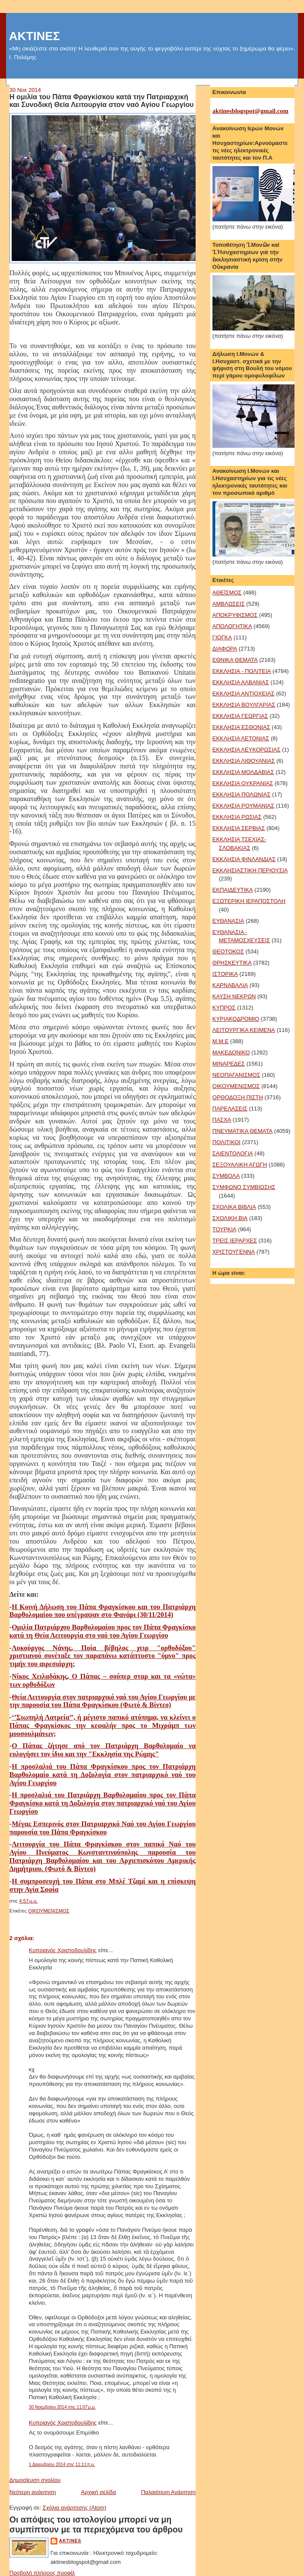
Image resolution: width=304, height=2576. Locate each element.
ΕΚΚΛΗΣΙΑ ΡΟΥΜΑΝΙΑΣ (243, 805)
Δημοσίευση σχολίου (35, 2480)
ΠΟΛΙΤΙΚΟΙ (226, 1142)
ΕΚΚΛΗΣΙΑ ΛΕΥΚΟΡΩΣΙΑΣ (246, 749)
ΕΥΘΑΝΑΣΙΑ (228, 921)
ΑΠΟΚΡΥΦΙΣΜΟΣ (234, 615)
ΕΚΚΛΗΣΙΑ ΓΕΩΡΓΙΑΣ (240, 716)
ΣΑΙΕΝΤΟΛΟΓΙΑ (232, 1153)
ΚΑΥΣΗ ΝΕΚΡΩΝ (234, 996)
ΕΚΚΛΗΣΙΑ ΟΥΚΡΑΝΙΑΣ (242, 783)
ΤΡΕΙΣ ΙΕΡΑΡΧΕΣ (234, 1240)
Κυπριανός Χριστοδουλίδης (63, 1950)
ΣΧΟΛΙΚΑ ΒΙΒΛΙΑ (234, 1207)
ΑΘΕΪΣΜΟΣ (227, 592)
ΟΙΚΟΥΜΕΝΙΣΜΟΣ (48, 1910)
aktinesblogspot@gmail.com (250, 110)
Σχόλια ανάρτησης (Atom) (74, 2507)
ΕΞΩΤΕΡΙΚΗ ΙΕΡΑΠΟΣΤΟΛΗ (248, 901)
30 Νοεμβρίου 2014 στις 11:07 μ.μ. (62, 2407)
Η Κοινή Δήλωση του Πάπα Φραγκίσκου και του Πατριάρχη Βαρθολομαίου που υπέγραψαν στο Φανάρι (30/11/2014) (103, 1611)
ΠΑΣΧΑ (221, 1120)
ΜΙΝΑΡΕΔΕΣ (228, 1063)
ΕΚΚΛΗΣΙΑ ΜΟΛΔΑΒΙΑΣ (243, 772)
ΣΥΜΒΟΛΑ (226, 1176)
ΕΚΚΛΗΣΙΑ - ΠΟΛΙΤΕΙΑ (241, 671)
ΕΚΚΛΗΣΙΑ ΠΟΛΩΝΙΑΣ (241, 794)
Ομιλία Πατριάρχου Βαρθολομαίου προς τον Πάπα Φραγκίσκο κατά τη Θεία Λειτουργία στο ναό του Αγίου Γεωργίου (103, 1631)
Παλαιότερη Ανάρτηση (168, 2492)
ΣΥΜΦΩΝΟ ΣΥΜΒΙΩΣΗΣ (244, 1187)
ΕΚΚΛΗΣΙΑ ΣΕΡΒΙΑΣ (238, 828)
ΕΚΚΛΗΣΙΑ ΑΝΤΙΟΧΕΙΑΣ (243, 693)
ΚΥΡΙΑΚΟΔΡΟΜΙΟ (235, 1019)
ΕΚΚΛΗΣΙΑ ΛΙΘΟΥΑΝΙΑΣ (243, 761)
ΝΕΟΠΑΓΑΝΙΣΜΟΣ (236, 1075)
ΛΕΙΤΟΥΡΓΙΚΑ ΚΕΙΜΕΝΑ (243, 1030)
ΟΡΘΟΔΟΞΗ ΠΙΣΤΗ (237, 1097)
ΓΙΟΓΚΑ (222, 637)
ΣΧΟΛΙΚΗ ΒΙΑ (230, 1218)
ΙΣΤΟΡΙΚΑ (225, 974)
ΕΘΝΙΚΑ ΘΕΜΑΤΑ (235, 660)
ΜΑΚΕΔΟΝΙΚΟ (231, 1052)
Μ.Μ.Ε (220, 1041)
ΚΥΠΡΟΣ (224, 1007)
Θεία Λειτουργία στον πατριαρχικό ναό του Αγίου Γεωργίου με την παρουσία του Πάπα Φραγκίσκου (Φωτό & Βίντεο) (103, 1701)
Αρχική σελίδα (98, 2492)
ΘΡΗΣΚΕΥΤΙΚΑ (232, 962)
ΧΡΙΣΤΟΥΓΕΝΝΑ (233, 1252)
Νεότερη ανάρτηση (33, 2492)
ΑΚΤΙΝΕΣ (34, 36)
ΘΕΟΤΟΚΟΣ (228, 951)
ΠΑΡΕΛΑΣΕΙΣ (229, 1108)
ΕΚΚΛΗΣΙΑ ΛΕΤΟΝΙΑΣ (240, 738)
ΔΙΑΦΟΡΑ (224, 648)
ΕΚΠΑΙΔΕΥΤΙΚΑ (232, 890)
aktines (70, 2540)
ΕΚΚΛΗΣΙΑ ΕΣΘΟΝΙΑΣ (241, 727)
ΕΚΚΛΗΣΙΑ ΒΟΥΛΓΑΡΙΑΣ (244, 704)
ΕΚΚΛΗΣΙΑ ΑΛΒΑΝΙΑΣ (240, 682)
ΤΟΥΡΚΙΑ (224, 1229)
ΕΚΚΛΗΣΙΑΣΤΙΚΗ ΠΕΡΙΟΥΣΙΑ (250, 870)
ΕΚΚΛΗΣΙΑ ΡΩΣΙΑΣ (237, 817)
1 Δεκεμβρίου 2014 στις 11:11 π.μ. (62, 2464)
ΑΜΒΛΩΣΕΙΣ (228, 604)
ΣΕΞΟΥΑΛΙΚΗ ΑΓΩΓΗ (239, 1164)
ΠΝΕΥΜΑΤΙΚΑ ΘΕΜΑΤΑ (242, 1131)
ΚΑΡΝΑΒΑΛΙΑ (230, 985)
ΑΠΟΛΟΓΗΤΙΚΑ (232, 626)
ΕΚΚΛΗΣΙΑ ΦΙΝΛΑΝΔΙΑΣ (244, 859)
